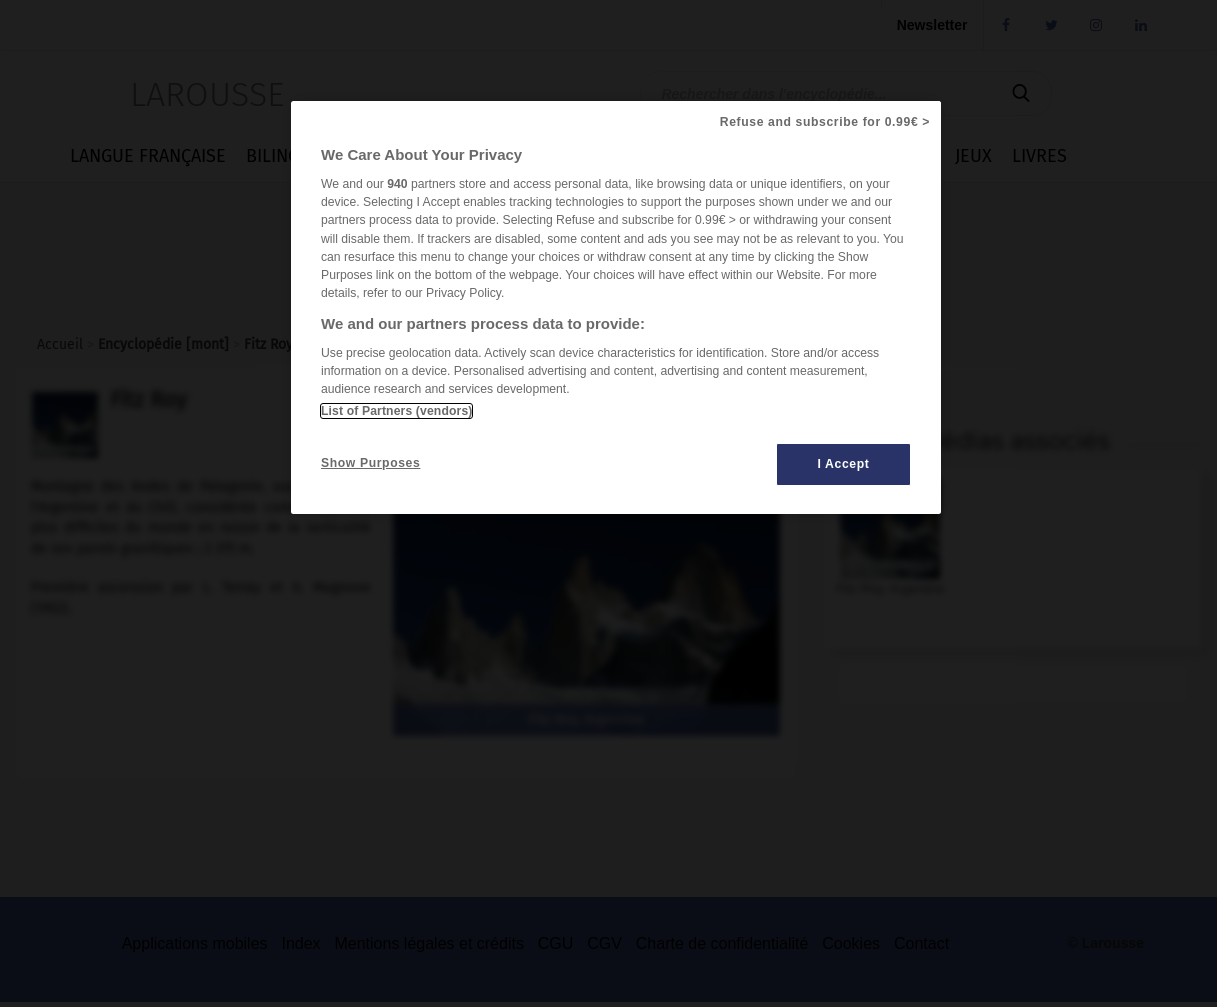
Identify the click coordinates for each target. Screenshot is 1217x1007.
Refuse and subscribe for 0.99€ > (825, 122)
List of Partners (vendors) (396, 411)
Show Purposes (370, 463)
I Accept (844, 464)
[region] (616, 307)
